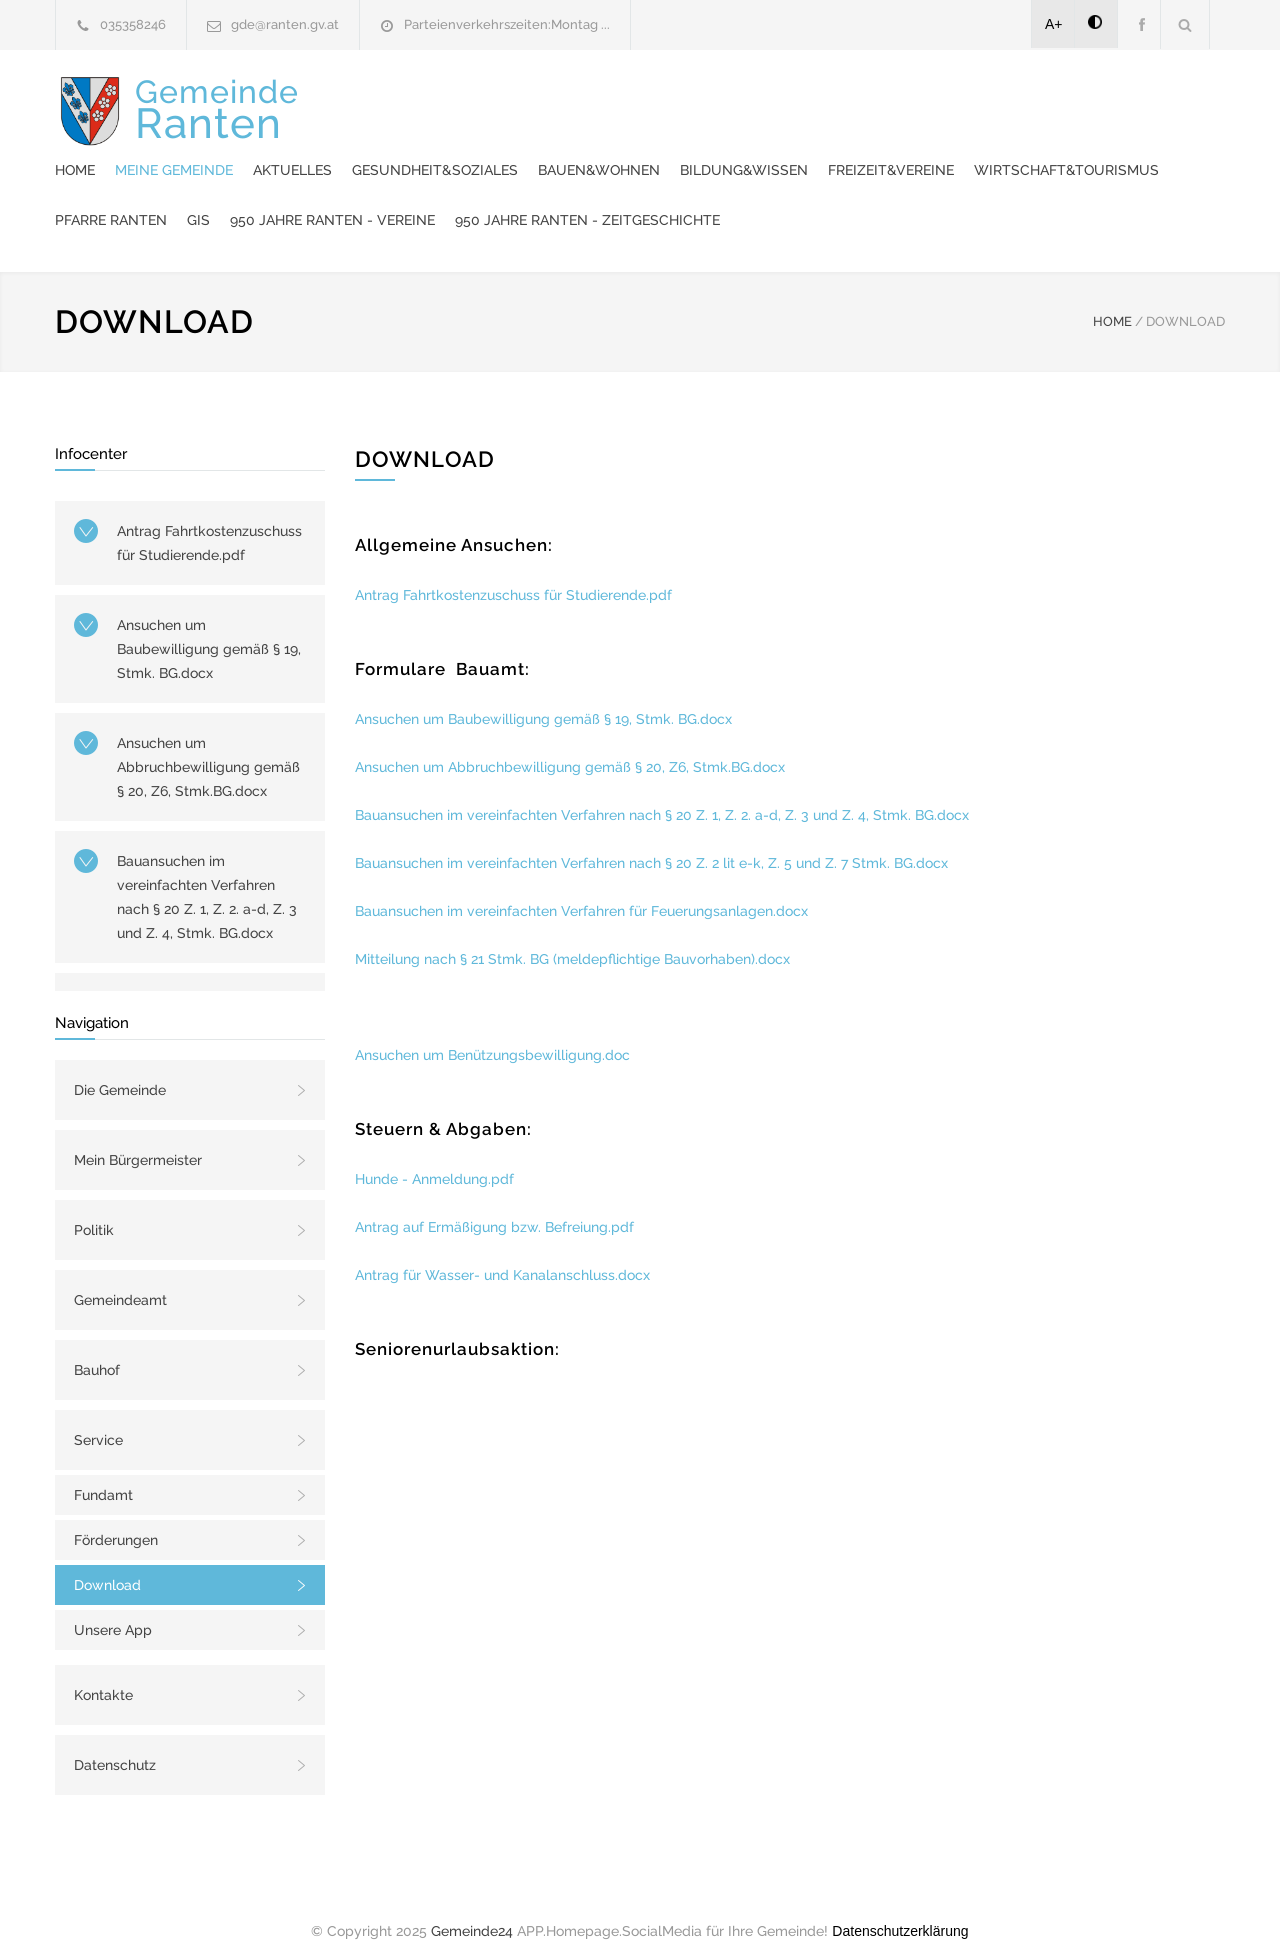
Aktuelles (662, 100)
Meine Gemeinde (544, 100)
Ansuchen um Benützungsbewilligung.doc (492, 1035)
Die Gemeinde (120, 1070)
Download (107, 1565)
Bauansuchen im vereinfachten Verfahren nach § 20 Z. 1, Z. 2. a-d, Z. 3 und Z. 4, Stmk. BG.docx (207, 877)
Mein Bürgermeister (138, 1140)
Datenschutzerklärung (900, 1911)
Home (445, 100)
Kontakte (103, 1675)
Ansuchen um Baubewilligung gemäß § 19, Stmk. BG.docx (209, 629)
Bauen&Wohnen (969, 100)
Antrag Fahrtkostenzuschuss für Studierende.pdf (209, 523)
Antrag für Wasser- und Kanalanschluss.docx (502, 1255)
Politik (94, 1210)
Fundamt (103, 1475)
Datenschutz (115, 1745)
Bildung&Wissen (1114, 100)
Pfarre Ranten (832, 150)
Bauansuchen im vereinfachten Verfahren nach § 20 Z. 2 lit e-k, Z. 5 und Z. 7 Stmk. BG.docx (651, 843)
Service (98, 1420)
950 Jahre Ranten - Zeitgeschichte (557, 200)
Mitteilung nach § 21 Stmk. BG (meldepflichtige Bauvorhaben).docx (572, 939)
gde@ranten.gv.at (285, 24)
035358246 (133, 24)
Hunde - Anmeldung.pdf (434, 1159)
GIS (919, 150)
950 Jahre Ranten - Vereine (1053, 150)
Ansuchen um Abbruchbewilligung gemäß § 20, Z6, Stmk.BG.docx (208, 747)
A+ (1054, 24)
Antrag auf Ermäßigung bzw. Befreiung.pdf (494, 1207)
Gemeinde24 (472, 1911)
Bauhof (97, 1350)
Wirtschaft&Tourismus (663, 150)
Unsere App (113, 1610)
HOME (1112, 301)
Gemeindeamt (120, 1280)
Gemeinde (217, 149)
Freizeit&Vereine (488, 150)
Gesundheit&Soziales (805, 100)
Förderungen (116, 1520)
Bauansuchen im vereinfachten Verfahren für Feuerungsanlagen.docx (581, 891)
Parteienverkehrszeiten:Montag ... (507, 24)
